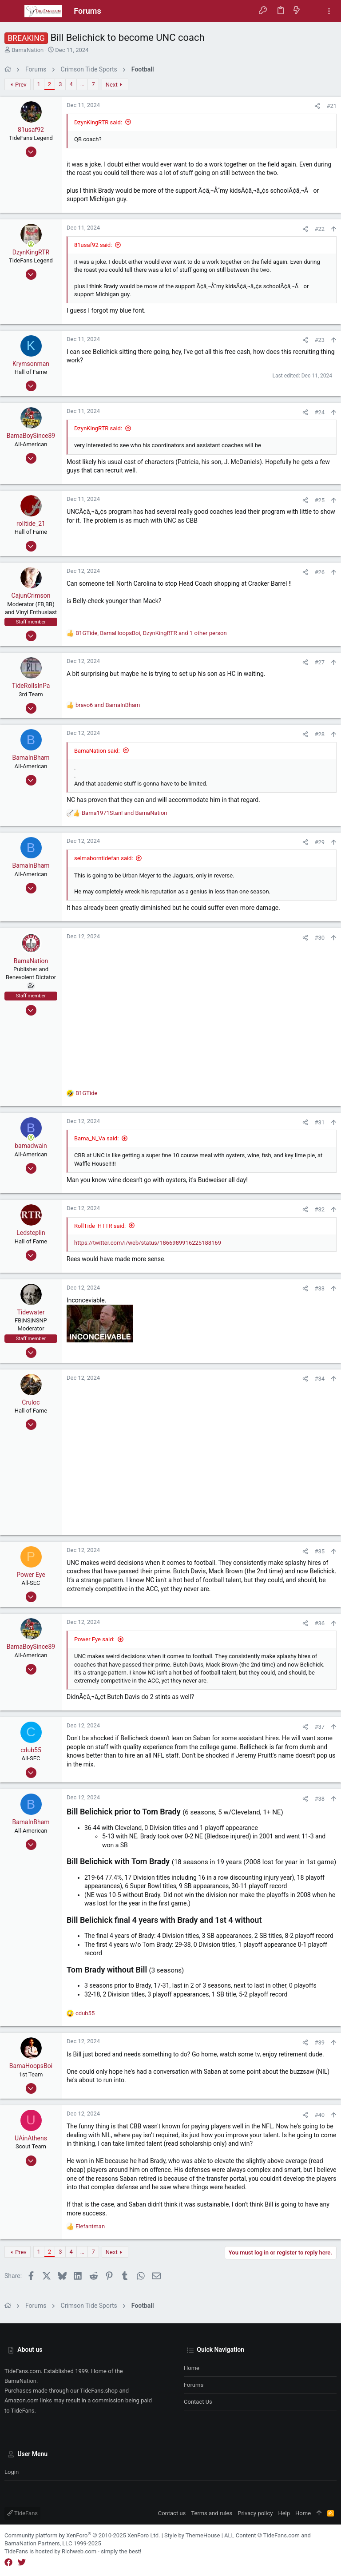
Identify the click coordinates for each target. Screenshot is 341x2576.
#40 (319, 2115)
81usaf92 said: (93, 245)
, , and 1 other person (151, 633)
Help (284, 2513)
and (107, 705)
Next (112, 84)
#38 (319, 1798)
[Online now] (31, 244)
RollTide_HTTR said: (100, 1226)
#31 (319, 1122)
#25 (319, 500)
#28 (319, 734)
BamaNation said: (97, 750)
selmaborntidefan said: (103, 858)
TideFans (22, 2513)
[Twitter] (22, 2562)
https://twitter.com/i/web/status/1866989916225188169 (147, 1242)
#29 (319, 842)
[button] (13, 11)
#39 (319, 2042)
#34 (319, 1378)
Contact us (198, 2401)
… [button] (82, 84)
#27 (319, 662)
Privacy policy (255, 2513)
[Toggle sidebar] (329, 11)
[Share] (317, 106)
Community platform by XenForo (82, 2535)
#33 (319, 1288)
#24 (319, 412)
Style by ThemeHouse (192, 2535)
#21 (331, 106)
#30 (319, 937)
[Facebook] (8, 2562)
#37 (319, 1726)
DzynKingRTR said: (98, 122)
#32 (319, 1209)
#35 (319, 1551)
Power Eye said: (94, 1639)
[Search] (312, 11)
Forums (193, 2385)
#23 (319, 340)
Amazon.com (21, 2400)
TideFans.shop (99, 2390)
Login (11, 2472)
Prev (21, 84)
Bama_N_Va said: (96, 1138)
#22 (319, 229)
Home (191, 2368)
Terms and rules (211, 2513)
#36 (319, 1623)
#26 (319, 572)
